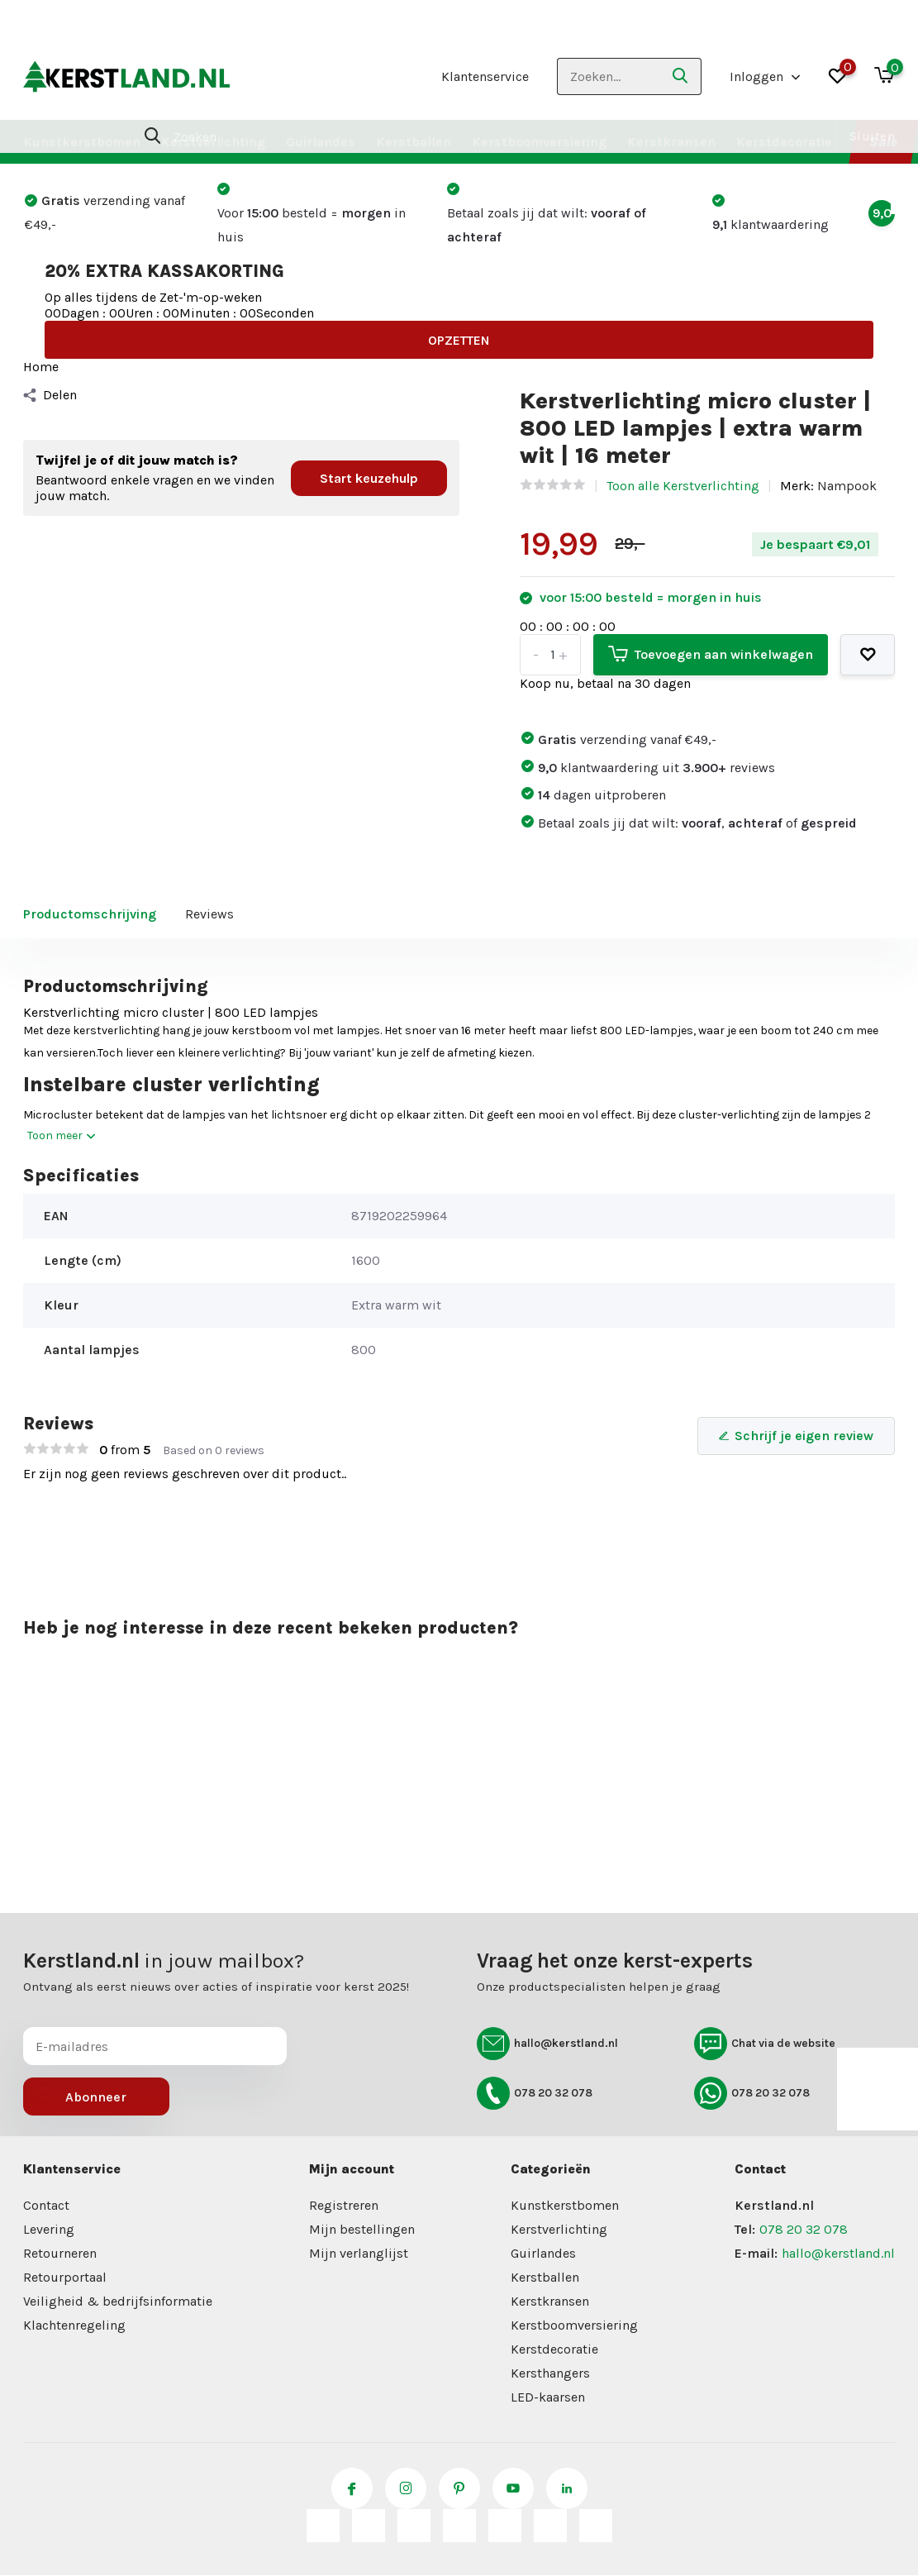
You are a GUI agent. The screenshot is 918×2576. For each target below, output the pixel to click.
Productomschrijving (89, 914)
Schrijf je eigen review (796, 1435)
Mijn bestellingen (362, 2229)
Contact (46, 2205)
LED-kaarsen (548, 2397)
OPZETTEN (459, 340)
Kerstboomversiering (539, 142)
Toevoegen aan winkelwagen (710, 654)
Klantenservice (485, 76)
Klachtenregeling (74, 2325)
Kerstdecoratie (784, 142)
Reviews (209, 914)
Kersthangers (550, 2373)
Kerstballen (413, 142)
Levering (48, 2229)
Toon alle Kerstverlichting (682, 486)
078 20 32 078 (534, 2093)
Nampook (847, 486)
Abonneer (95, 2097)
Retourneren (60, 2253)
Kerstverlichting (213, 142)
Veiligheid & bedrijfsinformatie (117, 2301)
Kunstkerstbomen (81, 142)
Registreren (343, 2205)
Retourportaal (65, 2277)
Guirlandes (320, 142)
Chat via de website (764, 2043)
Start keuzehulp (369, 478)
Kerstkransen (671, 142)
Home (41, 366)
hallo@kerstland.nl (547, 2043)
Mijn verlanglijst (358, 2253)
